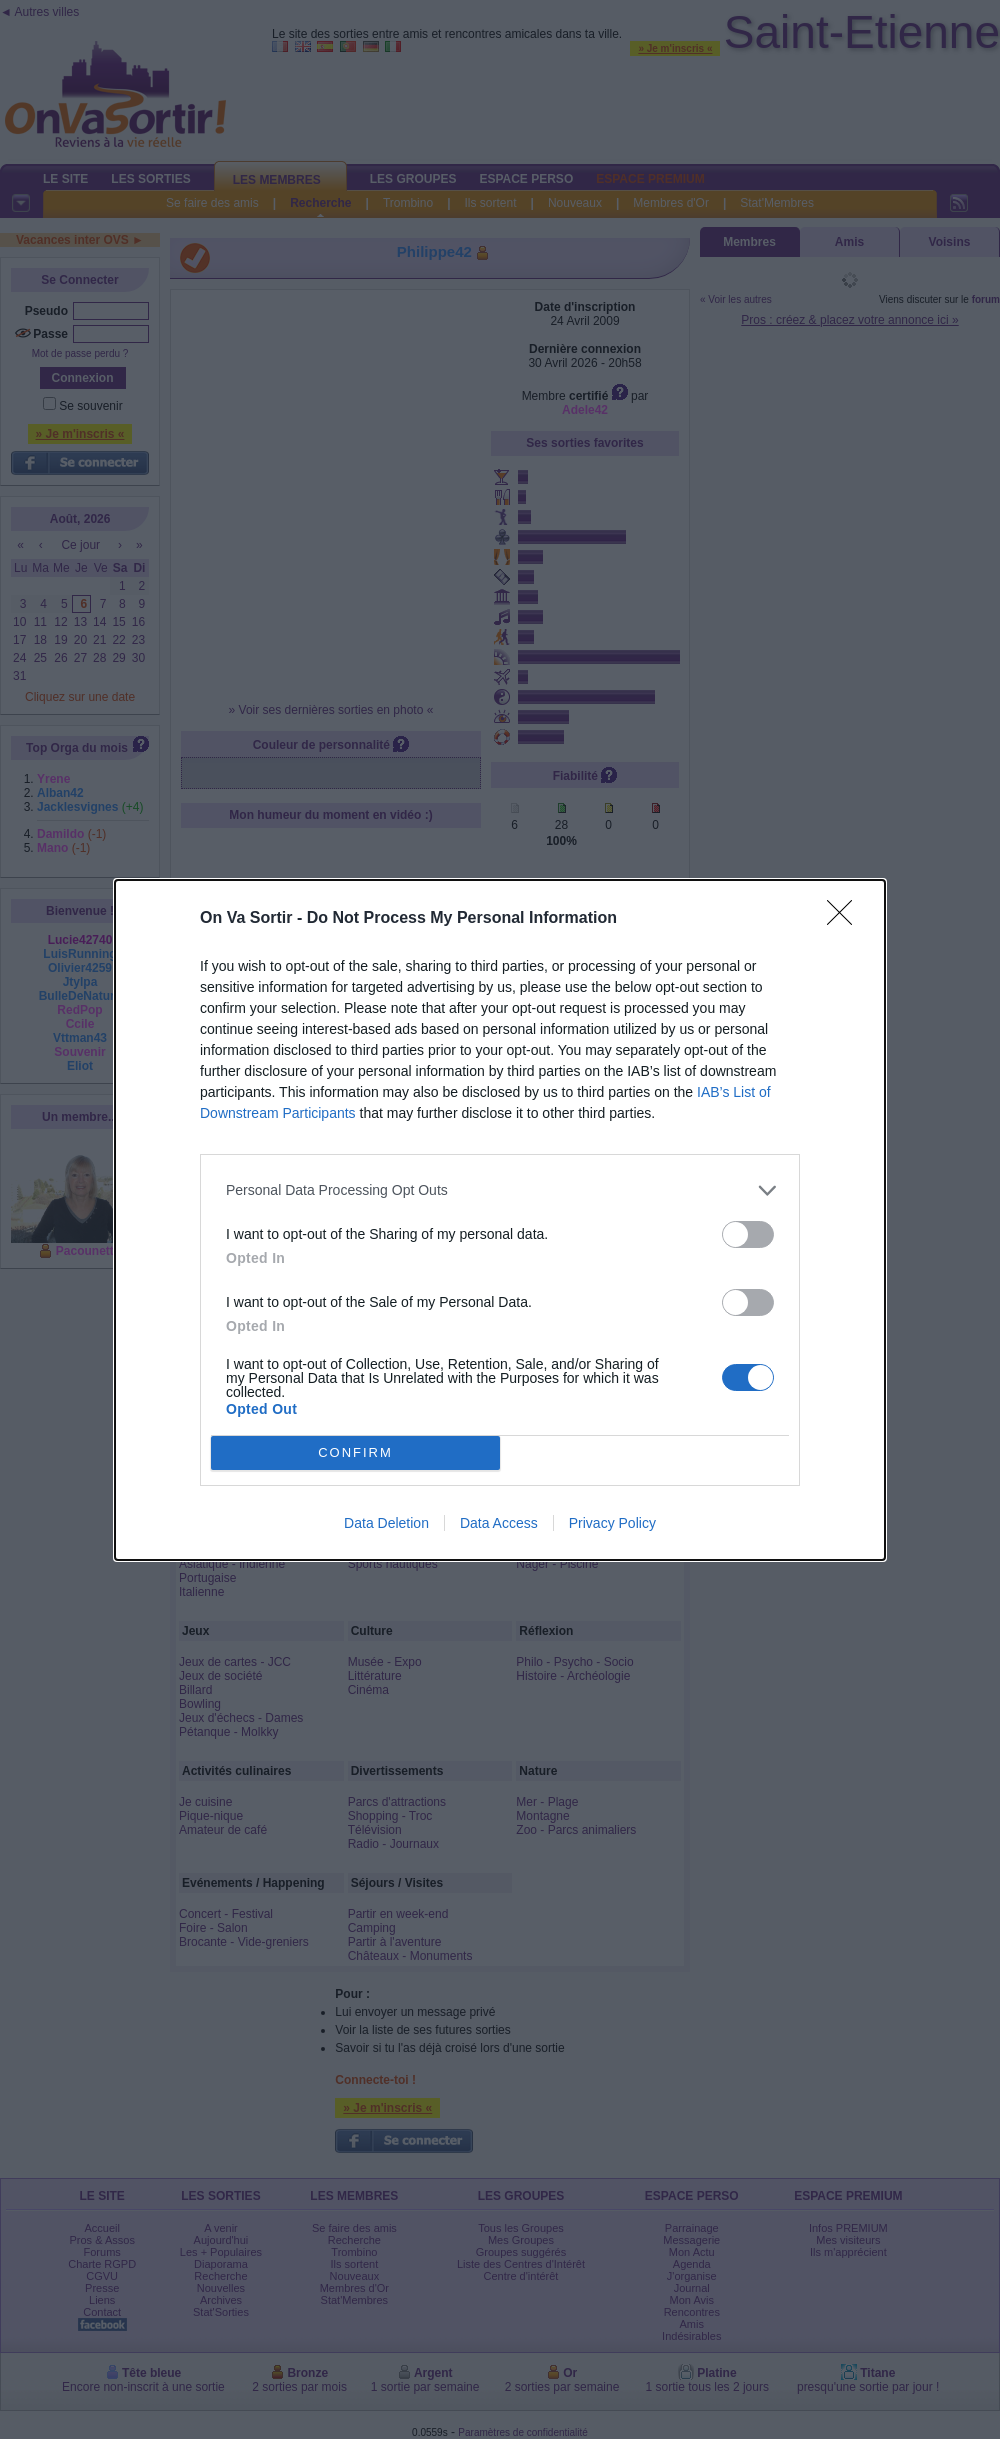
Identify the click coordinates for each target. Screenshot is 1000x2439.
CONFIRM (355, 1452)
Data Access (499, 1523)
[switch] (748, 1234)
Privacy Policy (612, 1523)
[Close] (846, 919)
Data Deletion (386, 1523)
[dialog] (500, 1220)
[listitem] (500, 1190)
